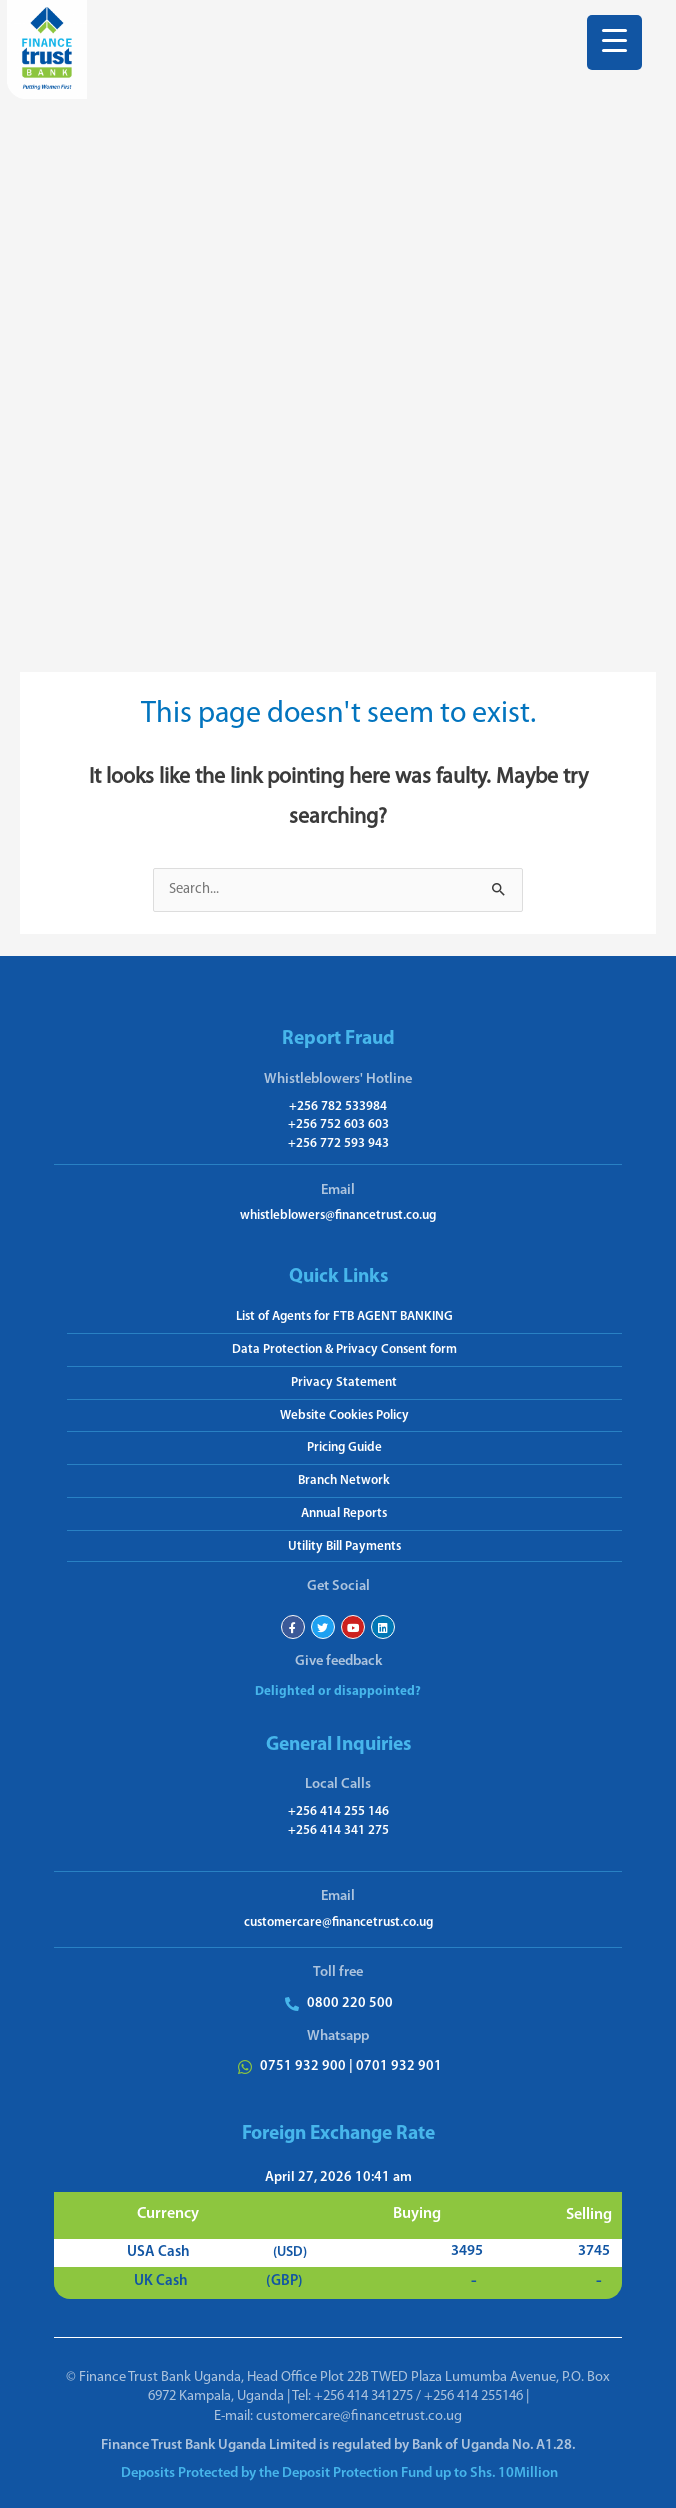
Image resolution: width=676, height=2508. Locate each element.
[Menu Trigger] (614, 42)
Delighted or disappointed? (338, 1691)
